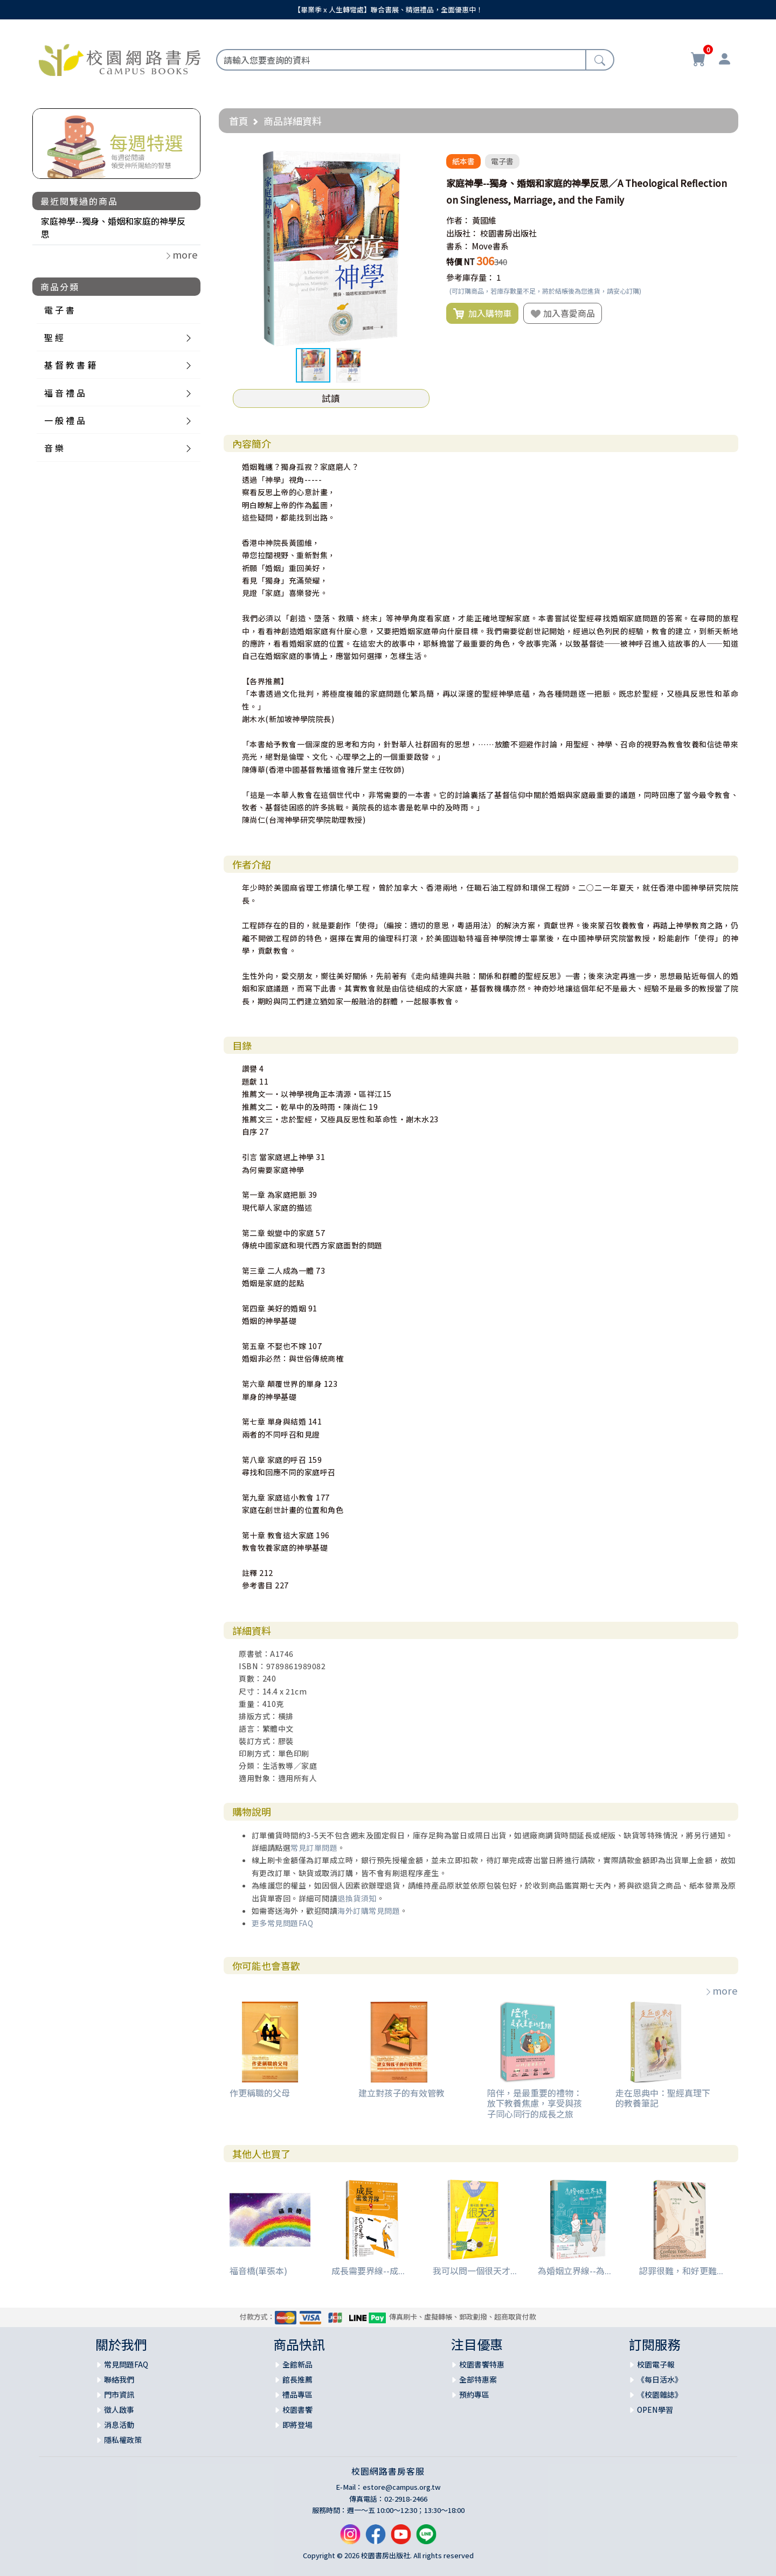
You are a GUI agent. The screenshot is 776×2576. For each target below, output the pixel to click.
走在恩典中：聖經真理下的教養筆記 (662, 2097)
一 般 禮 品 (64, 420)
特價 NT (460, 261)
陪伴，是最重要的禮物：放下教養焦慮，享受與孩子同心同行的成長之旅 (534, 2103)
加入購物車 (482, 314)
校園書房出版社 (508, 233)
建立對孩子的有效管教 (401, 2092)
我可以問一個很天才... (475, 2270)
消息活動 (119, 2424)
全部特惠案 (478, 2379)
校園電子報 (656, 2364)
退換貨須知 (357, 1898)
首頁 (238, 121)
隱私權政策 (123, 2439)
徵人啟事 (119, 2409)
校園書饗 (297, 2409)
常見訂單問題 (313, 1847)
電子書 (502, 161)
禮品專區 (297, 2394)
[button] (419, 160)
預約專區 (474, 2394)
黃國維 (484, 220)
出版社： (462, 233)
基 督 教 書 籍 (70, 364)
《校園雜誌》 (659, 2394)
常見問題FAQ (126, 2364)
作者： (458, 220)
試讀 (331, 398)
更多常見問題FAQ (283, 1923)
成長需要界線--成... (368, 2270)
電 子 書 (59, 309)
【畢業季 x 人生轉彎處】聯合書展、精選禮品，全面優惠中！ (388, 9)
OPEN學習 (655, 2409)
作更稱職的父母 (260, 2092)
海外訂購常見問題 (368, 1910)
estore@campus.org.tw (402, 2487)
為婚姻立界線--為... (574, 2270)
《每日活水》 (659, 2379)
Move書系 (490, 246)
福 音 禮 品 (64, 392)
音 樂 (54, 447)
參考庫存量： (470, 277)
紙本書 (463, 161)
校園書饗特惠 (481, 2364)
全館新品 (297, 2364)
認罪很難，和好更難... (681, 2270)
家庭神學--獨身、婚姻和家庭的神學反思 (113, 227)
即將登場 (297, 2424)
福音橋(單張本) (258, 2270)
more (721, 1990)
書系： (458, 246)
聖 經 (54, 337)
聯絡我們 (119, 2379)
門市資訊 (119, 2394)
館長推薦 (297, 2379)
